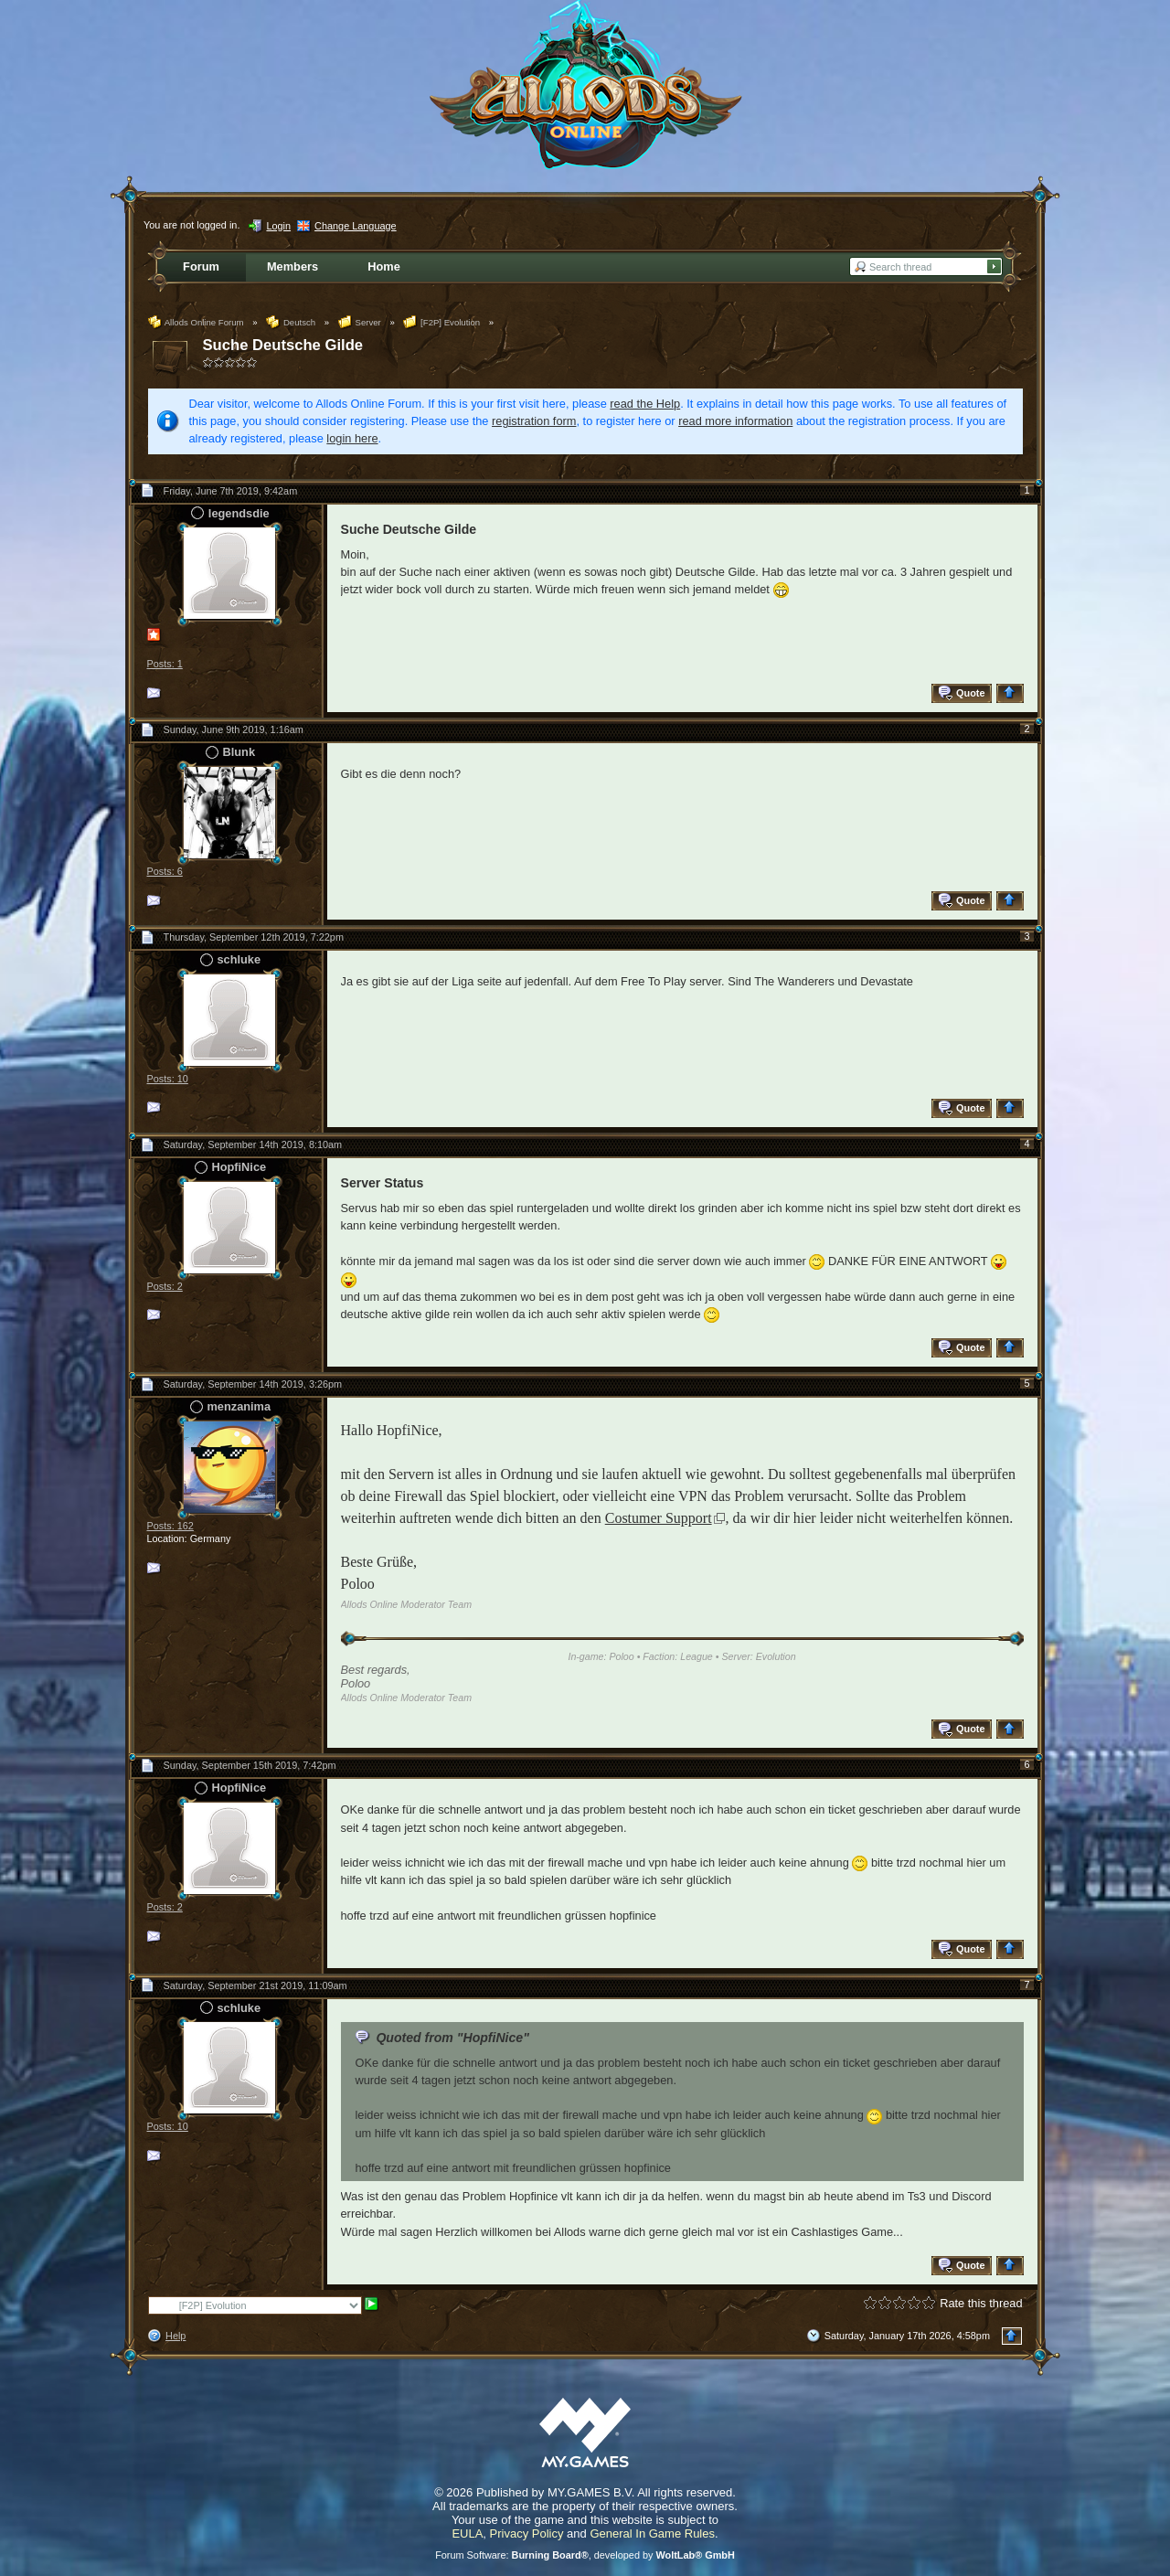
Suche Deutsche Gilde (283, 345)
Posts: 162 (170, 1525)
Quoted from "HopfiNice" (452, 2037)
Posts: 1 (165, 663)
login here (352, 438)
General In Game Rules (652, 2533)
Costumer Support (658, 1518)
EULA (467, 2533)
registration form (534, 421)
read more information (735, 421)
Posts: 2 (165, 1286)
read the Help (645, 403)
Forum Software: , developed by (585, 2554)
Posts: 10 (167, 1078)
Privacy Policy (527, 2533)
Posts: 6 (165, 871)
